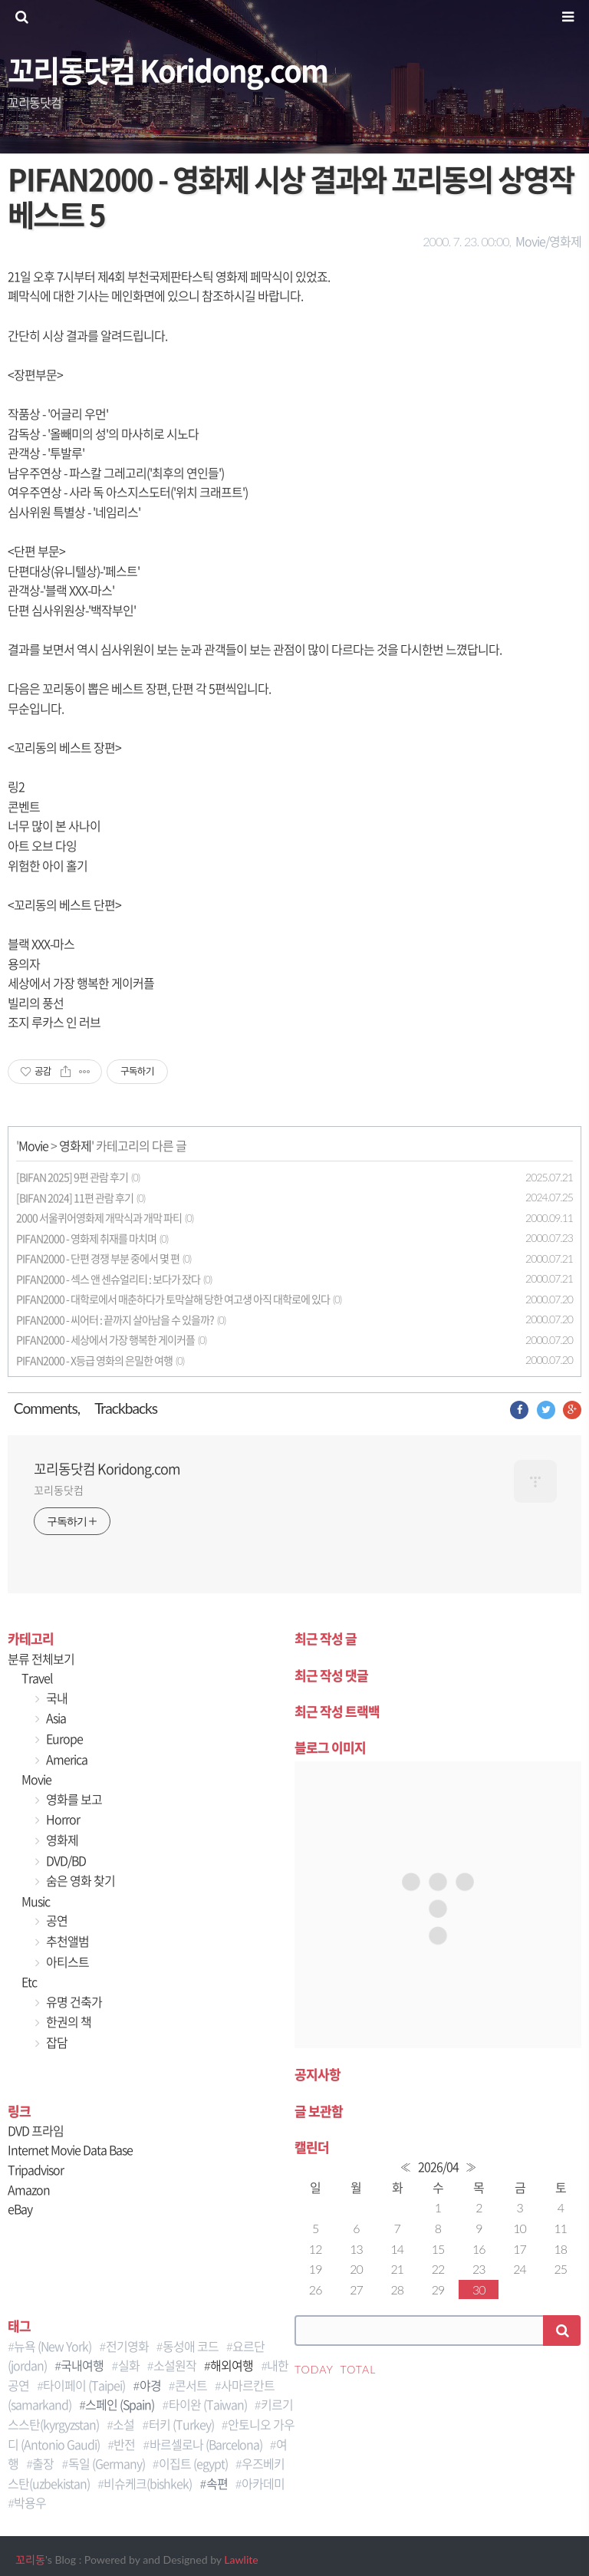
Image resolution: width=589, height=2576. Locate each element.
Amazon (29, 2189)
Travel (36, 1677)
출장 (43, 2463)
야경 (150, 2385)
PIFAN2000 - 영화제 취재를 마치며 (86, 1238)
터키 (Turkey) (181, 2424)
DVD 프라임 (36, 2130)
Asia (55, 1717)
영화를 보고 (73, 1799)
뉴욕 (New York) (52, 2346)
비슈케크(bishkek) (148, 2483)
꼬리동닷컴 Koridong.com (167, 69)
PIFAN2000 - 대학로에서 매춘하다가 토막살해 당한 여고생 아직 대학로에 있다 (173, 1299)
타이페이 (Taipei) (84, 2385)
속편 (217, 2483)
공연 (55, 1920)
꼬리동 (30, 2559)
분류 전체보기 (41, 1658)
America (65, 1759)
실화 (129, 2365)
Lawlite (241, 2559)
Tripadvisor (36, 2169)
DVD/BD (65, 1860)
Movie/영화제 (548, 241)
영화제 (75, 1145)
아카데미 (263, 2483)
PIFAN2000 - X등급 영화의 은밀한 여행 (94, 1360)
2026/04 (438, 2166)
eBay (20, 2208)
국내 (55, 1697)
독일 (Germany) (106, 2463)
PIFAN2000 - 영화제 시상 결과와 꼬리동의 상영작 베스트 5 (291, 196)
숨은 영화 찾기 (79, 1880)
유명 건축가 (73, 2001)
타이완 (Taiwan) (208, 2404)
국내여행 (82, 2365)
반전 (124, 2444)
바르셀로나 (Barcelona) (206, 2444)
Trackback (123, 1408)
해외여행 (231, 2365)
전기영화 (127, 2346)
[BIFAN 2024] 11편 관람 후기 (74, 1198)
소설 (123, 2424)
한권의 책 (67, 2021)
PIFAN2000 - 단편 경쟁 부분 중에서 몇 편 (97, 1258)
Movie (33, 1145)
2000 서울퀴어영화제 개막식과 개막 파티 (99, 1218)
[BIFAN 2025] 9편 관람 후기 (72, 1177)
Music (35, 1901)
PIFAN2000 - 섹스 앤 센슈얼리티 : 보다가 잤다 (108, 1279)
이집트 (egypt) (193, 2463)
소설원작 (174, 2365)
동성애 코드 (191, 2346)
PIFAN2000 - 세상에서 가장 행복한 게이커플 (105, 1340)
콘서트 (191, 2385)
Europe (63, 1738)
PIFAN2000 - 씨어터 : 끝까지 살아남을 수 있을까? (115, 1320)
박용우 (30, 2502)
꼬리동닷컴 (59, 1489)
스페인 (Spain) (119, 2404)
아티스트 (66, 1961)
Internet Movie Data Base (70, 2149)
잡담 (55, 2042)
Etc (29, 1981)
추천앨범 (66, 1941)
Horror (62, 1819)
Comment (42, 1408)
